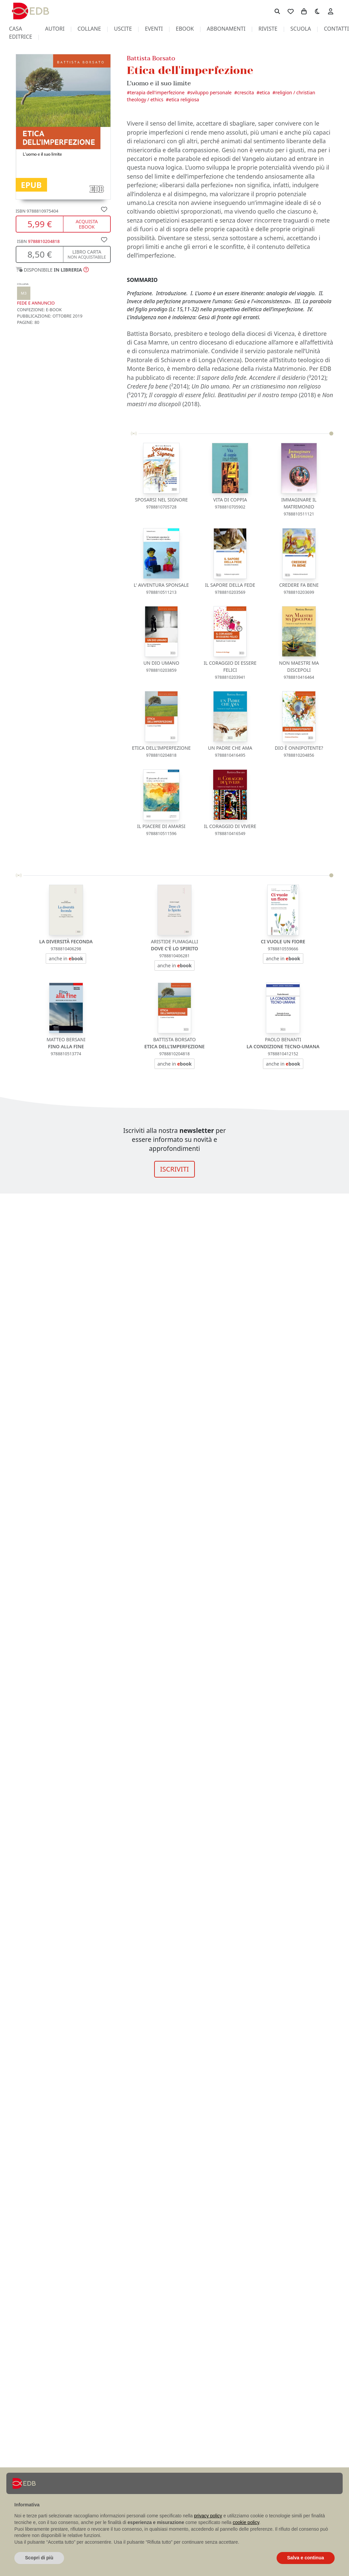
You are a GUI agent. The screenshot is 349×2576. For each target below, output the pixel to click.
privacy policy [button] (208, 2515)
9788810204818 (44, 241)
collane (89, 28)
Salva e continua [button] (305, 2557)
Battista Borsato (151, 58)
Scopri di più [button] (39, 2557)
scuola (300, 28)
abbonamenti (226, 28)
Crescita (245, 92)
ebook (185, 28)
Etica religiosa (184, 99)
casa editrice (20, 32)
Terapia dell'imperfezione (157, 92)
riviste (267, 28)
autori (54, 28)
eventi (154, 28)
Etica (265, 92)
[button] (52, 269)
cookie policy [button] (246, 2522)
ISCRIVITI (174, 1169)
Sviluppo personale (211, 92)
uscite (123, 28)
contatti (336, 28)
